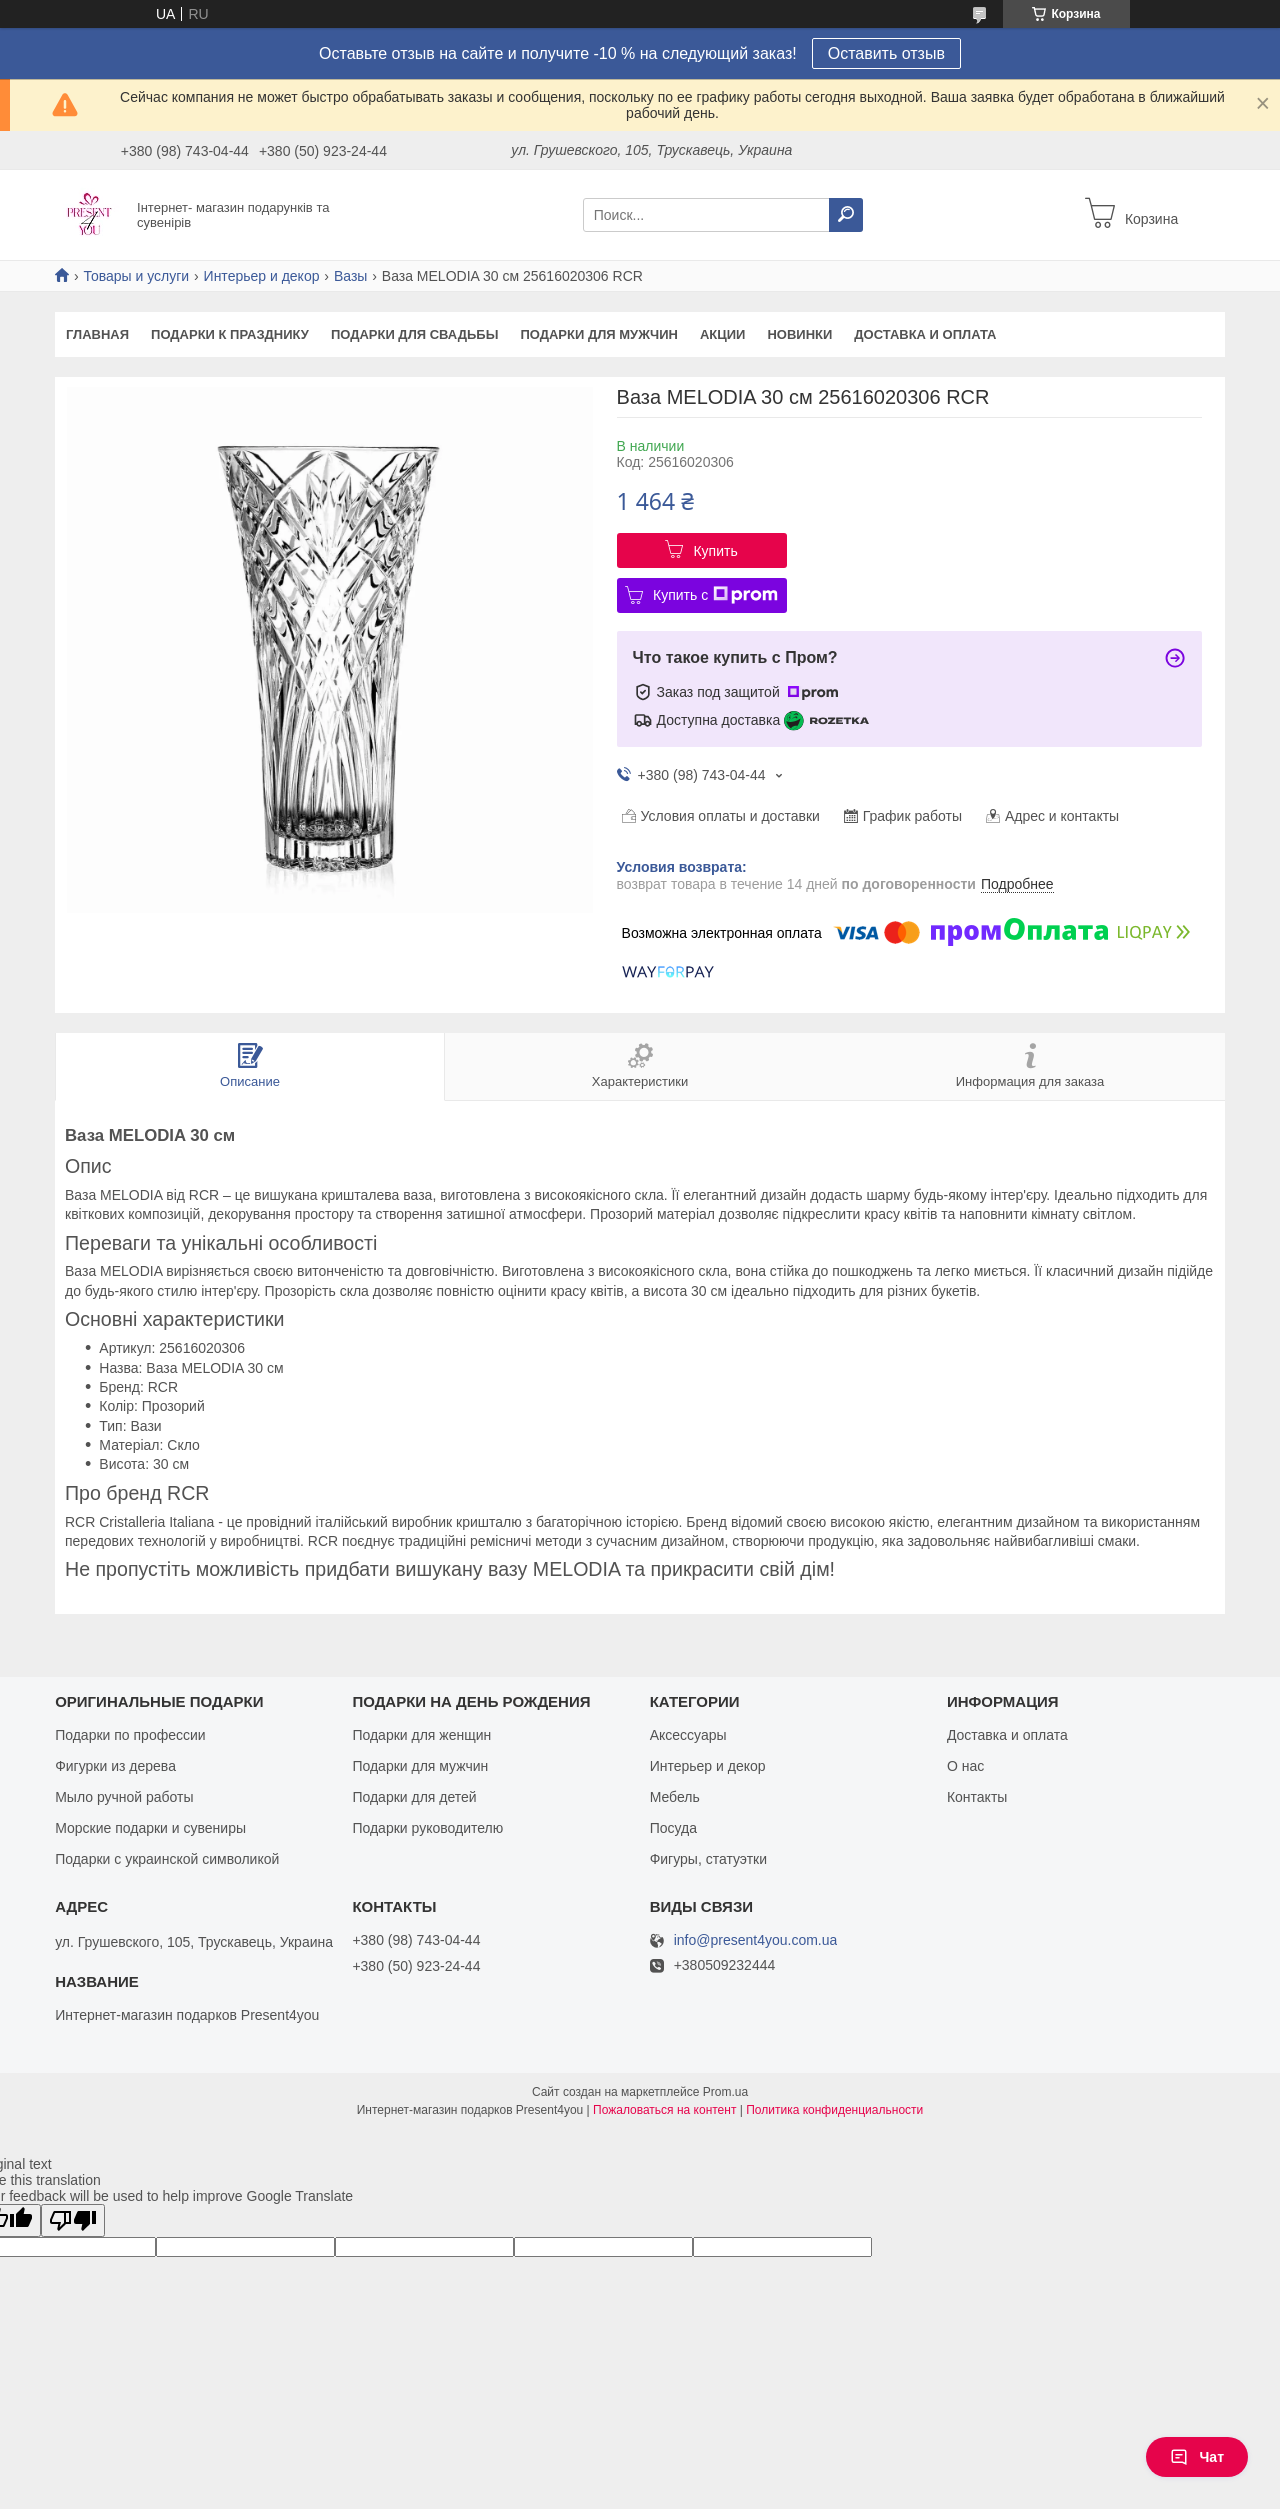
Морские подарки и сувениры (150, 1828)
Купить (715, 551)
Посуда (673, 1828)
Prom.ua (725, 2092)
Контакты (977, 1797)
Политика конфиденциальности (834, 2110)
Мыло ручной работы (124, 1797)
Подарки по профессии (130, 1735)
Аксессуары (688, 1735)
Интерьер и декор (262, 276)
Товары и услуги (136, 276)
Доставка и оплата (925, 334)
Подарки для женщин (421, 1735)
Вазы (350, 276)
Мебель (675, 1797)
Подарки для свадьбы (415, 334)
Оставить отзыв (886, 53)
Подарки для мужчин (599, 334)
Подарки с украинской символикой (167, 1859)
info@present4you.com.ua (756, 1940)
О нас (965, 1766)
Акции (723, 334)
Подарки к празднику (230, 334)
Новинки (799, 334)
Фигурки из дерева (115, 1766)
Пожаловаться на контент (664, 2110)
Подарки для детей (414, 1797)
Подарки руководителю (427, 1828)
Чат (1197, 2457)
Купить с (715, 595)
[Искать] (846, 215)
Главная (97, 334)
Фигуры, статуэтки (708, 1859)
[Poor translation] (73, 2220)
